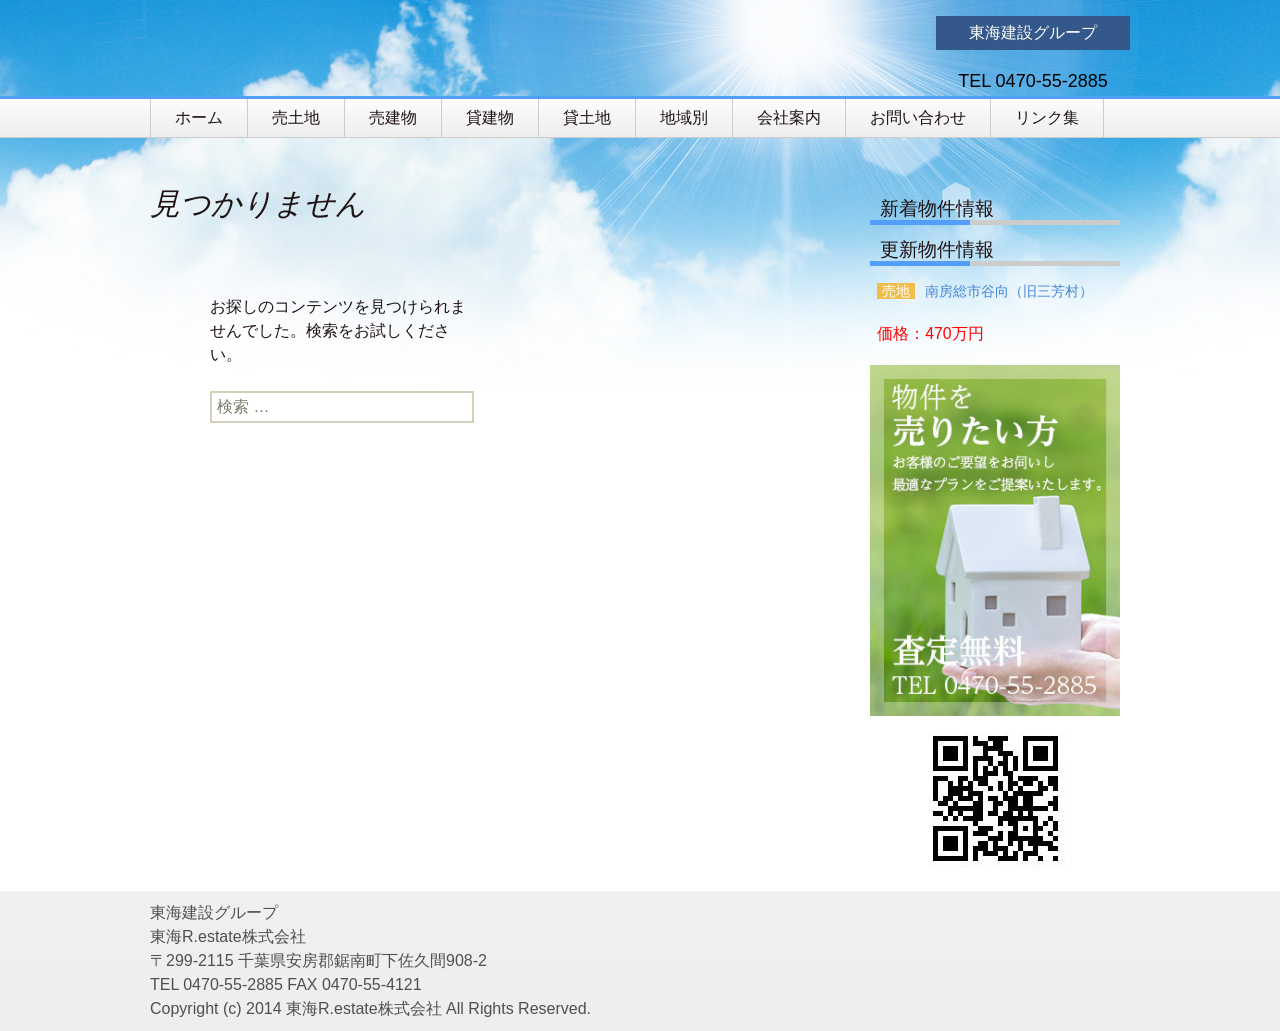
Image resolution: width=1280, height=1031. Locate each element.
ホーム (199, 117)
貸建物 (490, 117)
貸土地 (587, 117)
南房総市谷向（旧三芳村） (1009, 291)
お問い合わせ (918, 117)
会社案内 (789, 117)
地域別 (684, 117)
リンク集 (1047, 117)
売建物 (393, 117)
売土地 (296, 117)
